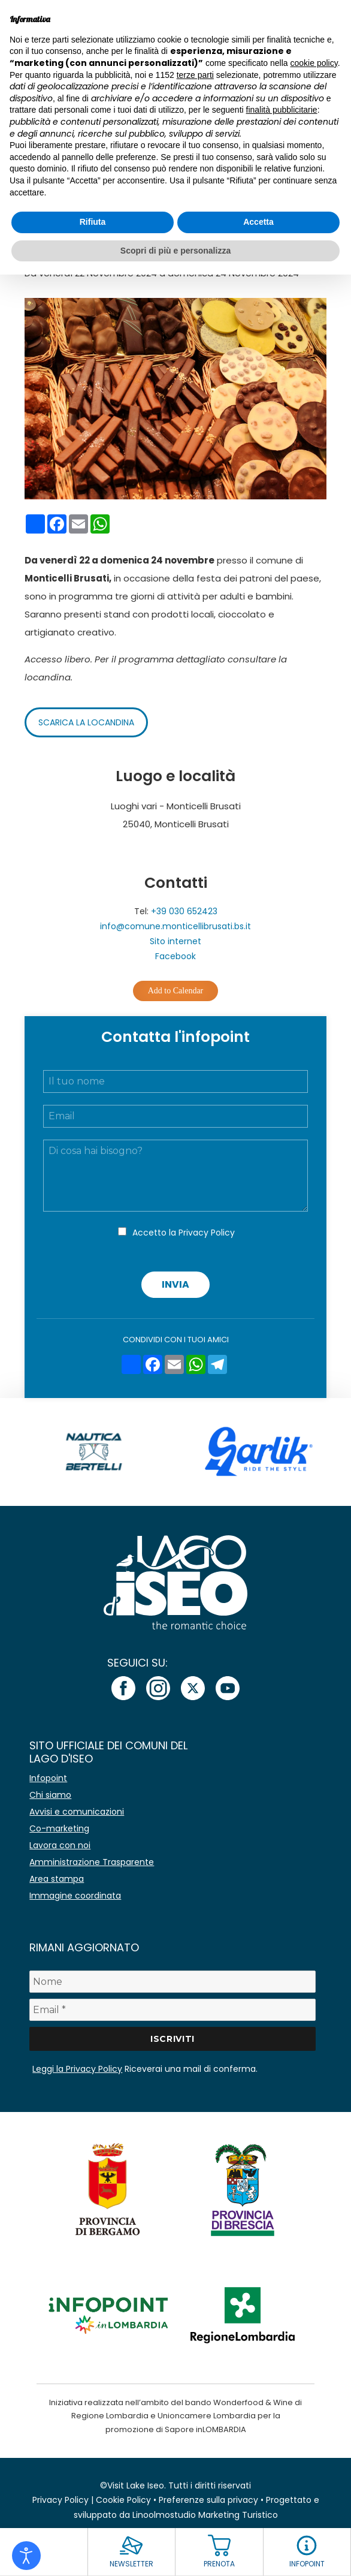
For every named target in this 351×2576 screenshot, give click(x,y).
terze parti (195, 75)
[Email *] (172, 2010)
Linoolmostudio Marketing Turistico (205, 2515)
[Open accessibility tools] (26, 2555)
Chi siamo (50, 1795)
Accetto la (183, 1233)
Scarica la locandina (86, 722)
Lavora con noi (59, 1845)
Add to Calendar (176, 990)
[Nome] (172, 1982)
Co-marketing (59, 1828)
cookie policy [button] (314, 63)
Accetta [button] (258, 222)
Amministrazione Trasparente (91, 1862)
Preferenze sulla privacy (208, 2500)
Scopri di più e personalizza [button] (175, 250)
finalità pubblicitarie (281, 110)
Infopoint (48, 1778)
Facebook (175, 956)
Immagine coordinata (75, 1896)
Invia (175, 1284)
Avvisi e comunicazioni (76, 1812)
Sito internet (175, 941)
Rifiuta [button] (93, 222)
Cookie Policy (123, 2500)
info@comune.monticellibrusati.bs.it (175, 926)
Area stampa (56, 1879)
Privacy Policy (206, 1233)
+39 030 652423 (184, 911)
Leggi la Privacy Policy (77, 2069)
